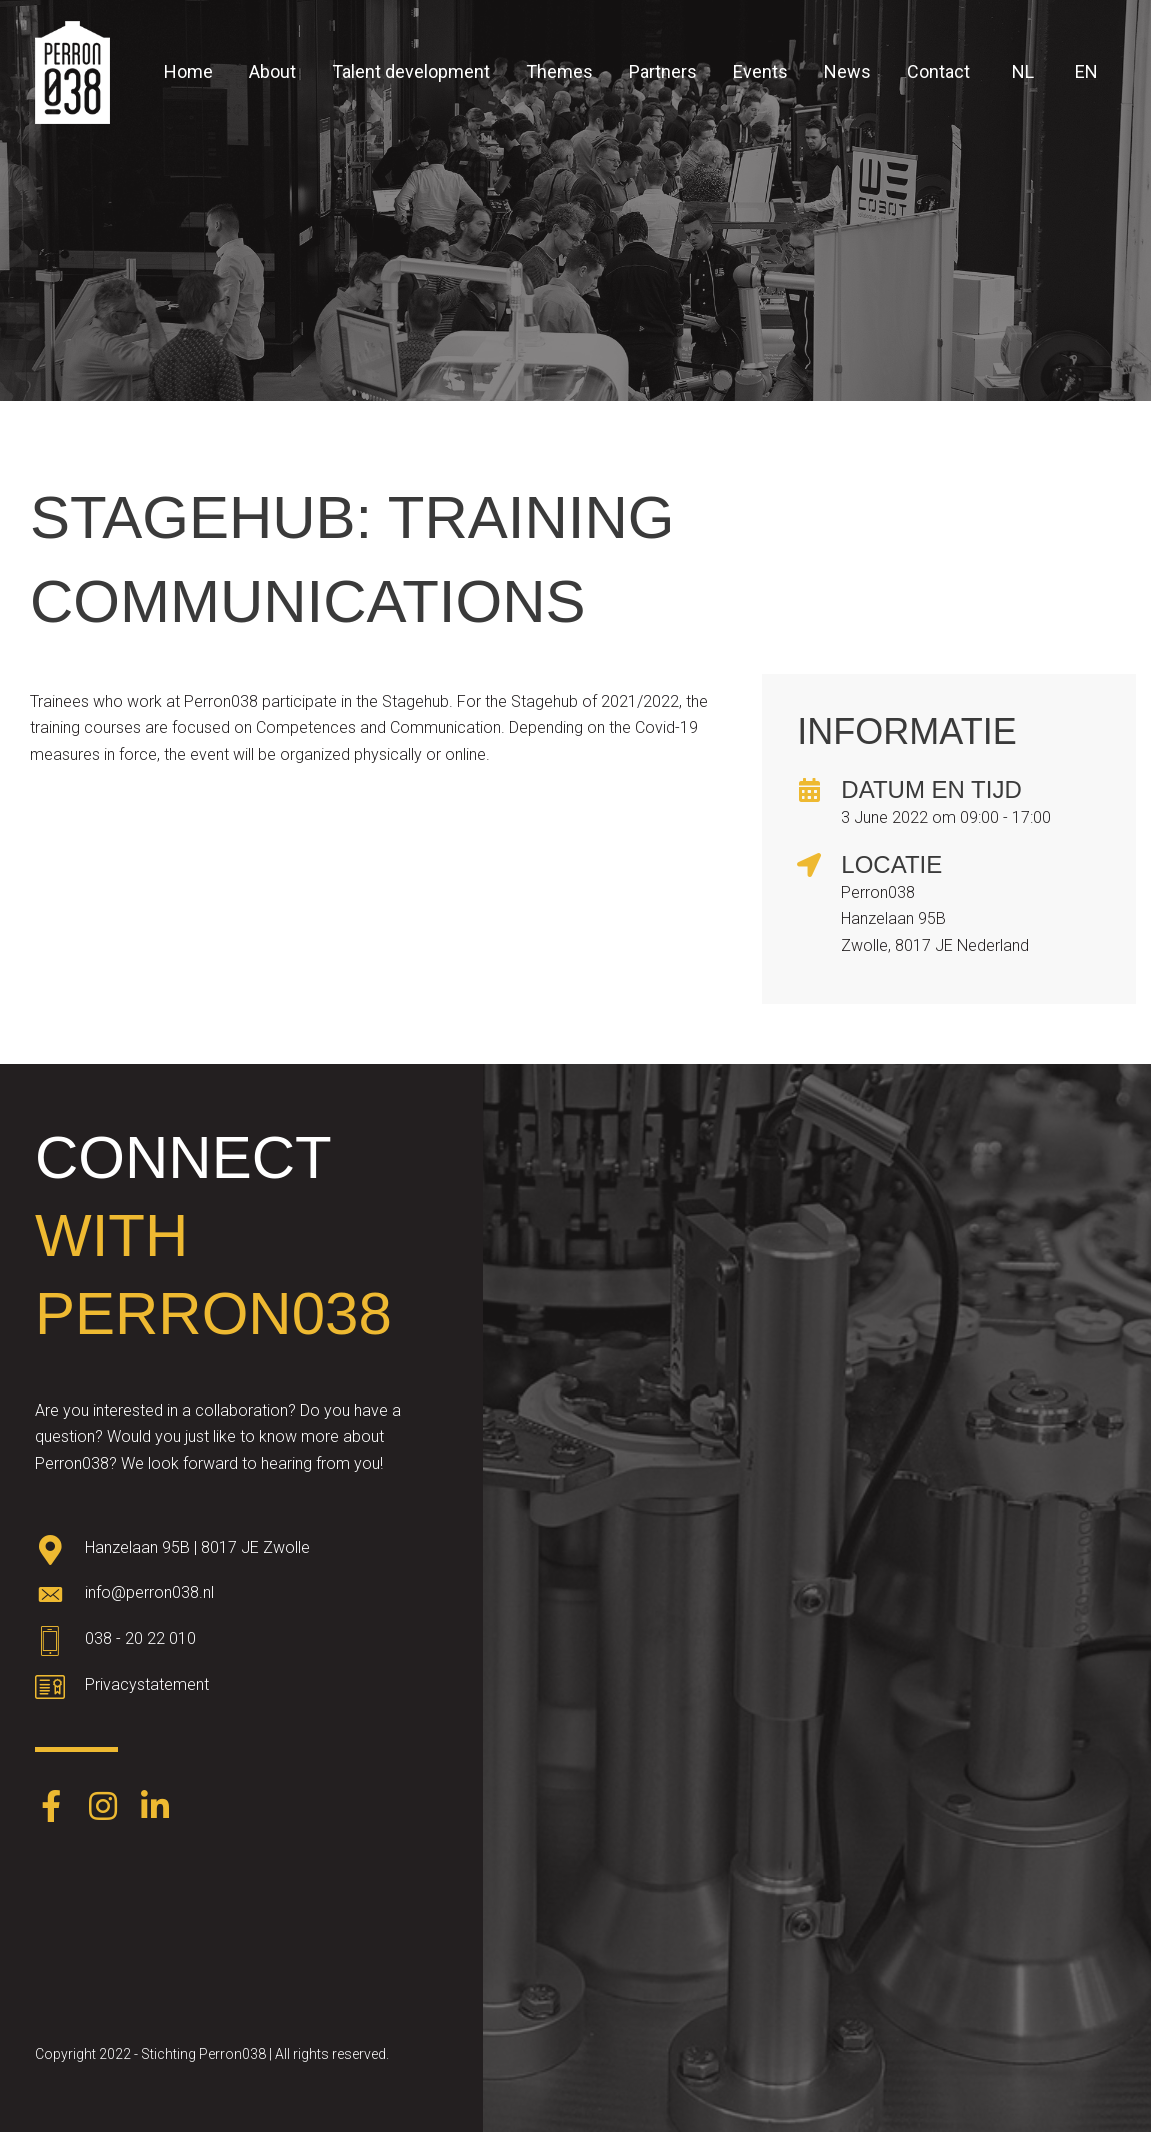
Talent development (411, 71)
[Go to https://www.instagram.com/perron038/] (103, 1808)
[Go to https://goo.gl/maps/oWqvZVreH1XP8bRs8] (241, 1552)
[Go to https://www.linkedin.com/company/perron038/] (155, 1808)
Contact (938, 71)
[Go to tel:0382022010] (241, 1644)
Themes (559, 71)
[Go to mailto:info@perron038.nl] (241, 1598)
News (847, 71)
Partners (663, 71)
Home (188, 71)
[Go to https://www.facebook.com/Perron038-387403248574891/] (51, 1808)
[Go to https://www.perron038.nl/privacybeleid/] (241, 1690)
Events (760, 71)
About (272, 71)
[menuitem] (1019, 72)
